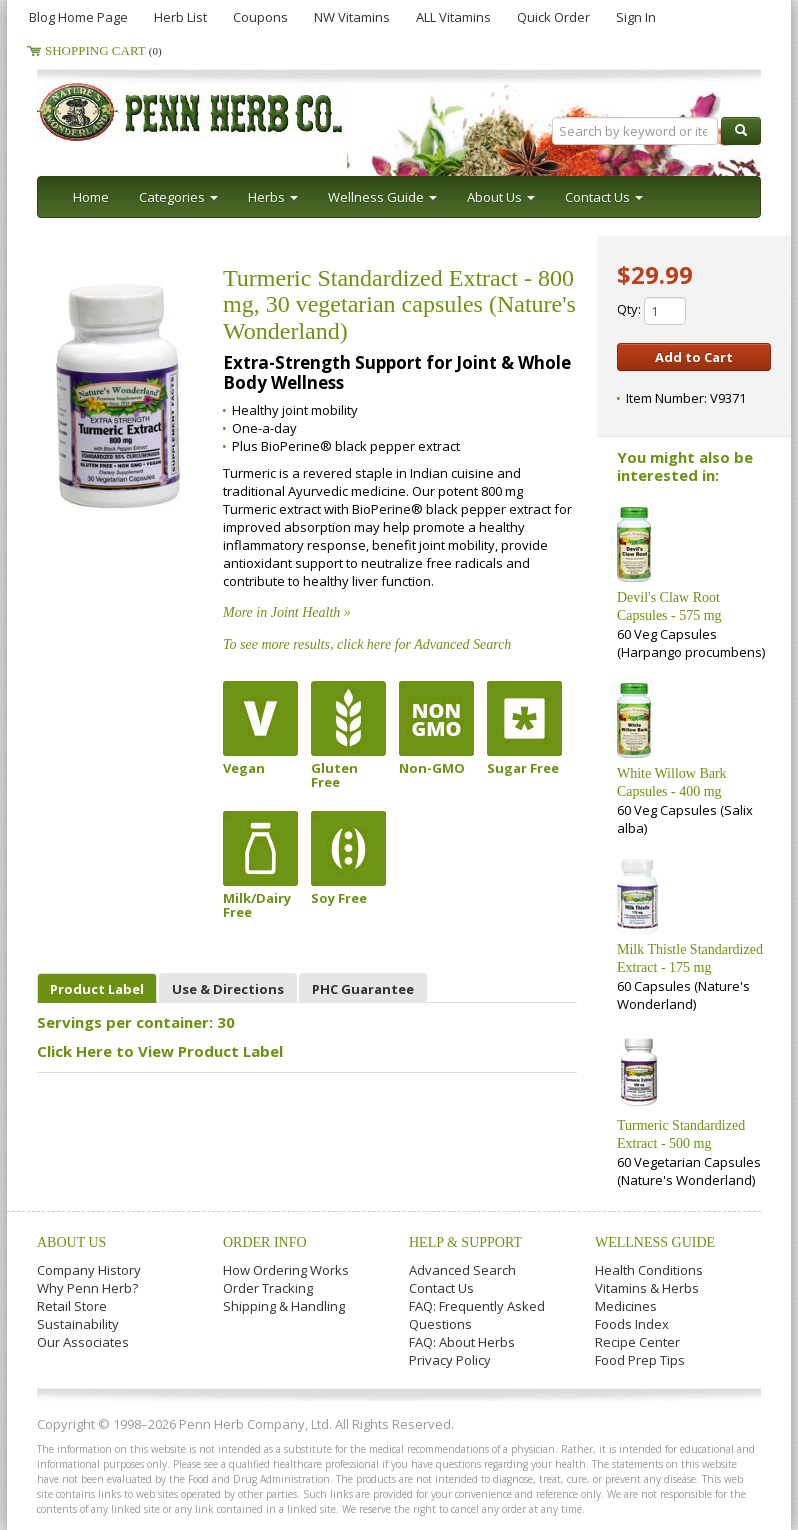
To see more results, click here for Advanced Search (367, 644)
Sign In (636, 17)
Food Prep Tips (640, 1360)
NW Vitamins (352, 17)
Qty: (651, 311)
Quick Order (553, 17)
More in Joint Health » (287, 612)
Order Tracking (268, 1288)
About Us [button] (501, 197)
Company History (89, 1270)
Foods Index (632, 1324)
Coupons (260, 17)
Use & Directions (228, 989)
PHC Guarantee (363, 989)
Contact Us (441, 1288)
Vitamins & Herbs (647, 1288)
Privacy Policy (450, 1360)
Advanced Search (462, 1270)
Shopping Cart (103, 50)
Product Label (97, 989)
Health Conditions (649, 1270)
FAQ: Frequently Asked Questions (477, 1315)
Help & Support (465, 1242)
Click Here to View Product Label (160, 1051)
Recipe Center (637, 1342)
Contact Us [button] (604, 197)
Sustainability (78, 1324)
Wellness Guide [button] (382, 197)
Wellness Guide (655, 1242)
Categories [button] (178, 197)
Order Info (265, 1242)
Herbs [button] (273, 197)
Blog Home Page (78, 17)
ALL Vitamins (453, 17)
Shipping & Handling (284, 1306)
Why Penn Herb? (87, 1288)
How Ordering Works (286, 1270)
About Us (71, 1242)
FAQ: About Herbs (462, 1342)
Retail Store (72, 1306)
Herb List (180, 17)
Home (91, 197)
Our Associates (83, 1342)
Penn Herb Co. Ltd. (229, 112)
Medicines (626, 1306)
